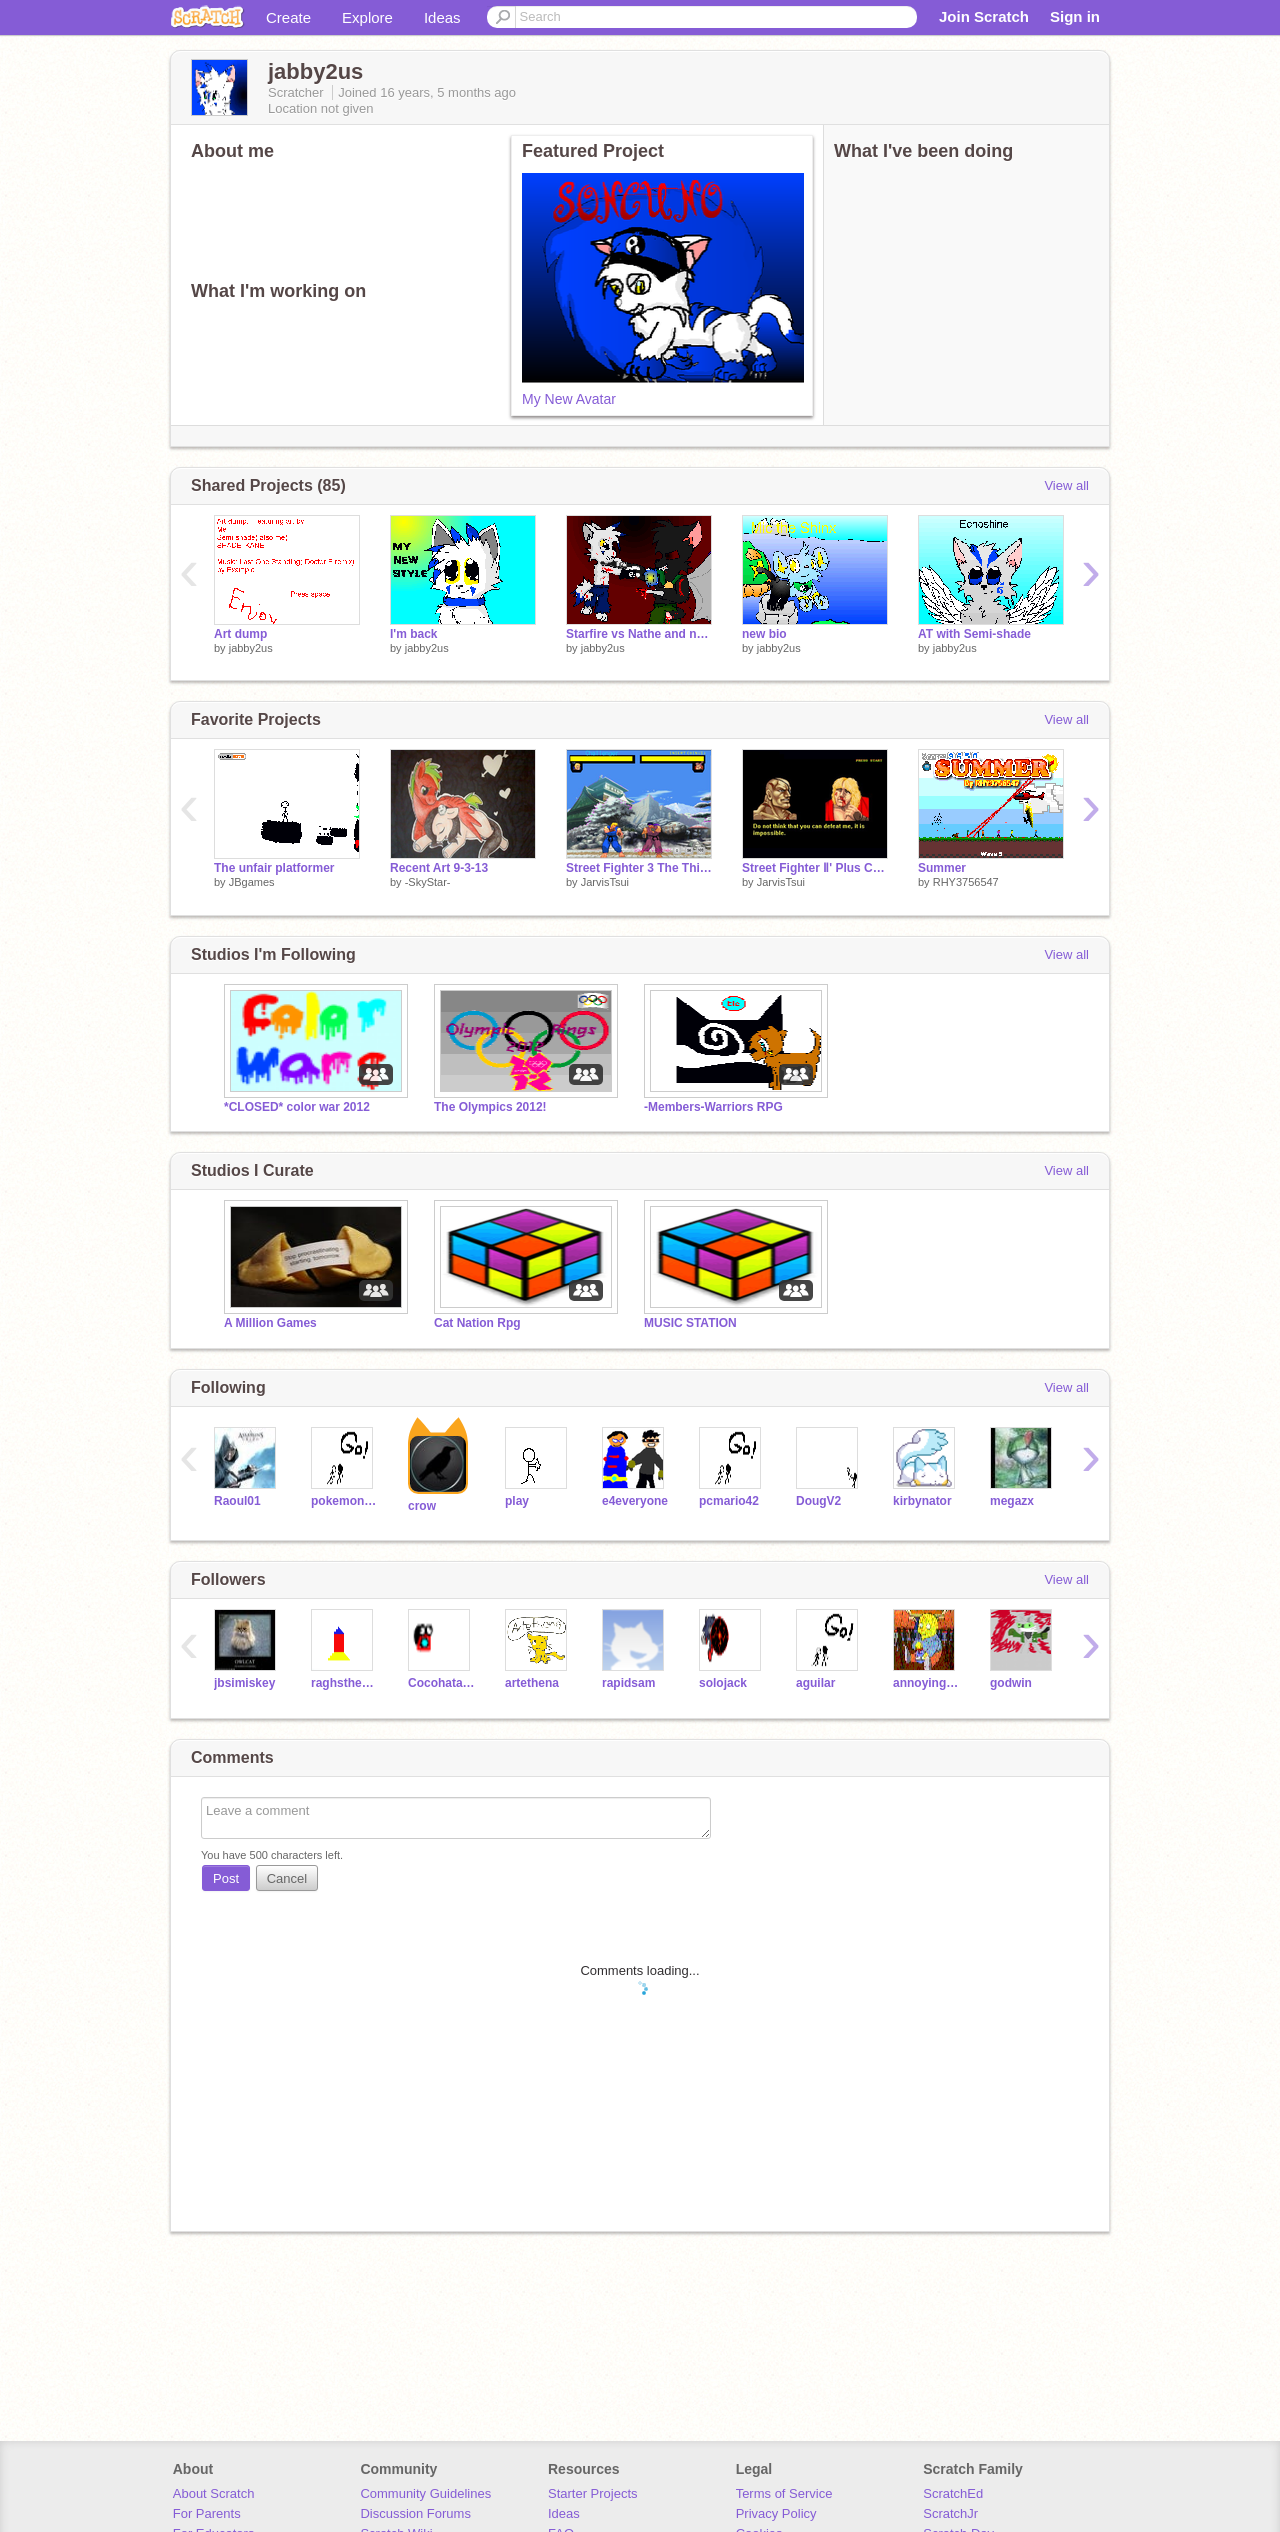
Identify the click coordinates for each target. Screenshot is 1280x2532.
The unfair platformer (274, 868)
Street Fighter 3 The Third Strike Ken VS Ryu (639, 868)
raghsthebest (344, 1683)
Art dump (240, 634)
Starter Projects (593, 2493)
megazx (1012, 1501)
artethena (532, 1683)
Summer (942, 868)
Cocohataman (441, 1683)
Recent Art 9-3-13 (439, 868)
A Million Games (270, 1323)
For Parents (207, 2513)
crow (422, 1506)
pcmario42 (729, 1501)
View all (1066, 485)
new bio (764, 634)
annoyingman (926, 1683)
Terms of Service (784, 2493)
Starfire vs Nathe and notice (639, 634)
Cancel (287, 1878)
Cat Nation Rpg (477, 1323)
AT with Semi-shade (974, 634)
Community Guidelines (425, 2493)
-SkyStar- (428, 882)
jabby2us (251, 648)
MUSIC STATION (690, 1323)
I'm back (413, 634)
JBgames (252, 882)
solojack (723, 1683)
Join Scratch (984, 16)
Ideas (442, 17)
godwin (1011, 1683)
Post (226, 1878)
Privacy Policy (776, 2513)
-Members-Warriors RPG (713, 1107)
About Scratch (214, 2493)
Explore (367, 17)
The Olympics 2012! (490, 1107)
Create (288, 17)
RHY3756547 (966, 882)
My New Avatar (569, 399)
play (517, 1501)
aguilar (815, 1683)
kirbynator (922, 1501)
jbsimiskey (244, 1683)
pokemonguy (344, 1501)
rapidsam (628, 1683)
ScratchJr (950, 2513)
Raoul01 (237, 1501)
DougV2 (818, 1501)
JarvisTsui (605, 882)
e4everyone (635, 1501)
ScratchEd (953, 2493)
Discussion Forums (415, 2513)
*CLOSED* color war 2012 (297, 1107)
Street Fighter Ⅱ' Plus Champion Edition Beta (815, 868)
